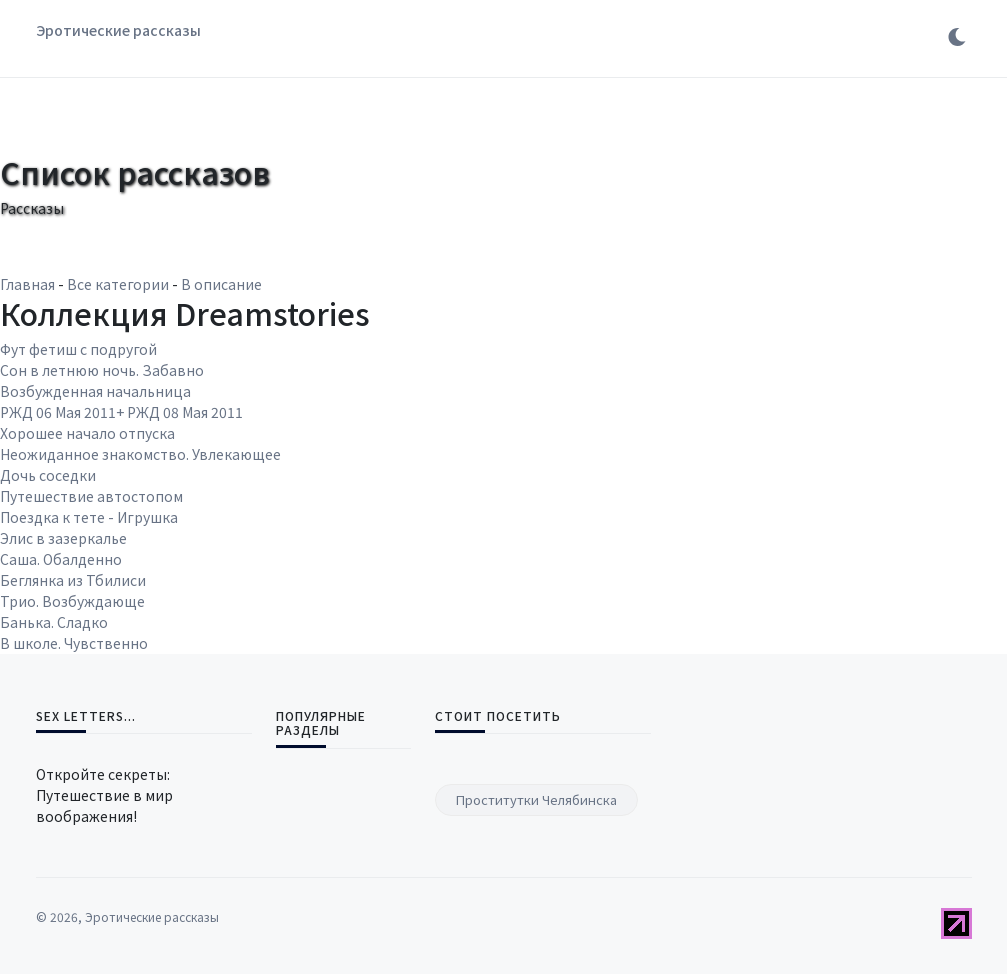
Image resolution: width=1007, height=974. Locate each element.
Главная (27, 284)
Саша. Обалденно (61, 559)
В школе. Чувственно (74, 643)
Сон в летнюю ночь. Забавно (102, 370)
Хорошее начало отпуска (87, 433)
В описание (221, 284)
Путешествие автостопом (91, 496)
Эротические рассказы (118, 30)
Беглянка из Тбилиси (73, 580)
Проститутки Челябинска (536, 799)
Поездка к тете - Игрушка (89, 517)
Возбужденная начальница (95, 391)
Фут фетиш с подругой (78, 349)
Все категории (118, 284)
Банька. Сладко (54, 622)
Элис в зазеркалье (63, 538)
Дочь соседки (48, 475)
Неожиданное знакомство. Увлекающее (140, 454)
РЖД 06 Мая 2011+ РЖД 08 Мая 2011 (121, 412)
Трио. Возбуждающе (72, 601)
